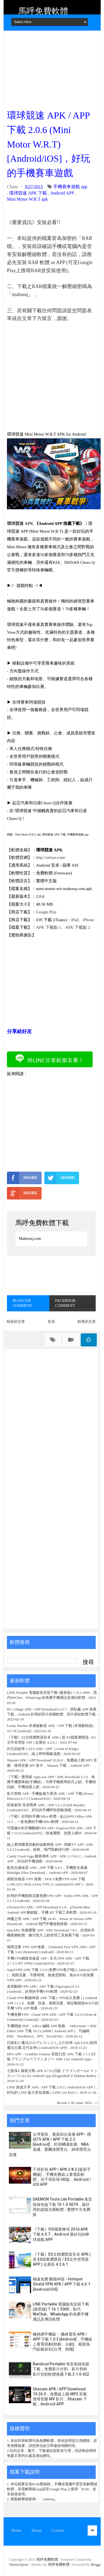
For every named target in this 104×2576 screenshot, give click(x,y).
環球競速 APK (20, 523)
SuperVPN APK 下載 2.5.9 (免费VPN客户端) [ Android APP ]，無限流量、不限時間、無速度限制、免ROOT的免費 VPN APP (52, 1975)
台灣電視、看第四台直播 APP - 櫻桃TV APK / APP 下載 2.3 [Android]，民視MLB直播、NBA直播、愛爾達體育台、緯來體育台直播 (50, 2144)
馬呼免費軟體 (43, 11)
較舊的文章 (87, 1321)
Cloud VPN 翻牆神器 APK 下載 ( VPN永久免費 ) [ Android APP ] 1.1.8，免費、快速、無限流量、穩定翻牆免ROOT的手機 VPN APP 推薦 (52, 2003)
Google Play (46, 912)
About (36, 2530)
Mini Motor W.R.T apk (27, 199)
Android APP (62, 193)
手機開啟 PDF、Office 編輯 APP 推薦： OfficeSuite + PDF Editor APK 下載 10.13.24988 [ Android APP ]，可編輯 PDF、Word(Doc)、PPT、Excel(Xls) (52, 2031)
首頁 (51, 1321)
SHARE (22, 1178)
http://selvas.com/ (50, 857)
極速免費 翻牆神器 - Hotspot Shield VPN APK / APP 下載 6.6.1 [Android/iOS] (61, 2284)
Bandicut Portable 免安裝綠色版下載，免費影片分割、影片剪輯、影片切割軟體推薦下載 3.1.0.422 (62, 2369)
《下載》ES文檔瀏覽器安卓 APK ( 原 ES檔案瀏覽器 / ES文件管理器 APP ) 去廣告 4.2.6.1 (62, 2259)
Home (16, 2530)
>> (96, 2103)
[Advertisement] (51, 68)
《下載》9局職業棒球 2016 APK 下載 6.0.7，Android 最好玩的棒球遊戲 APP (61, 2234)
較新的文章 (16, 1321)
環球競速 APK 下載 (28, 193)
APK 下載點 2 (77, 927)
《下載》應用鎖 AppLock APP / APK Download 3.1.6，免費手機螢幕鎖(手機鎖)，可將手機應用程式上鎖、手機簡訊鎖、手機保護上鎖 (51, 1782)
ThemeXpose (19, 2564)
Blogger (97, 2564)
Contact (57, 2530)
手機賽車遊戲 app (70, 186)
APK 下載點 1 (48, 927)
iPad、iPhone (82, 920)
